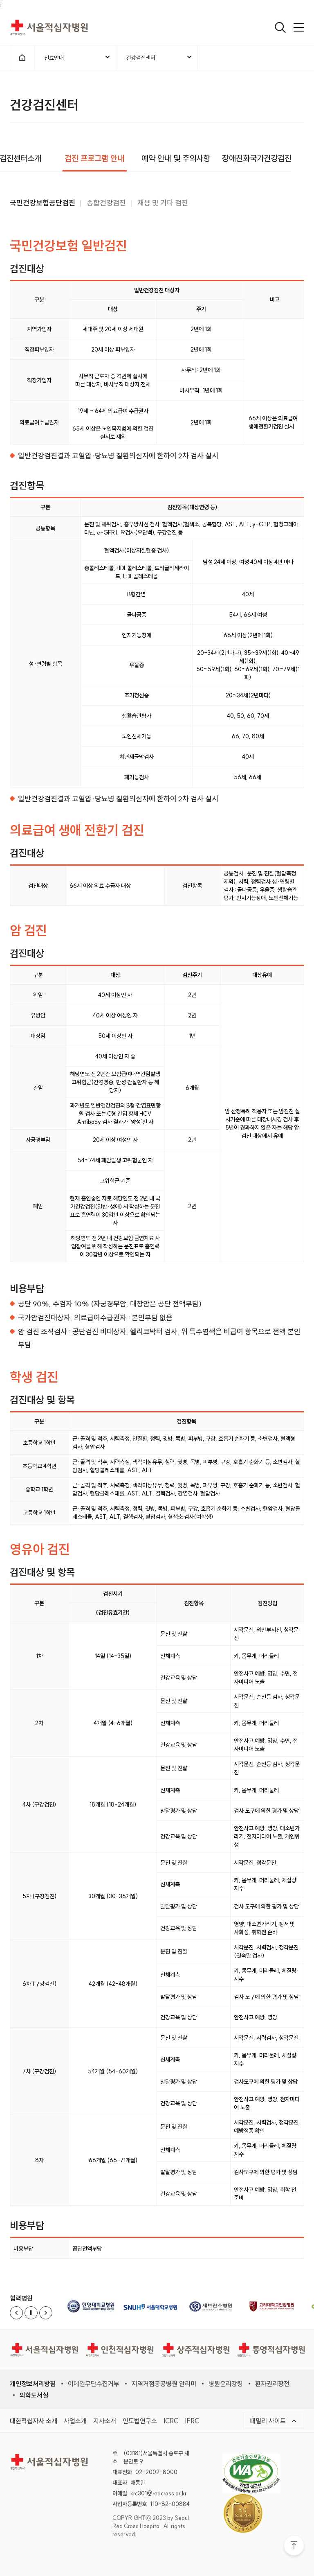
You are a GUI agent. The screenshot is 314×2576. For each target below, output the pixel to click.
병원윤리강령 (226, 2384)
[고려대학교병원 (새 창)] (274, 2306)
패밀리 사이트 (277, 2420)
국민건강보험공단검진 (42, 206)
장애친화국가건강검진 (256, 158)
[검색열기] (280, 27)
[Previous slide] (16, 2312)
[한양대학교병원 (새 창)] (91, 2306)
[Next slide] (45, 2312)
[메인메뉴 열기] (299, 27)
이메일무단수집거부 (93, 2384)
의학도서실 (34, 2395)
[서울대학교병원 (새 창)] (152, 2306)
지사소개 (104, 2420)
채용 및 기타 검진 (162, 207)
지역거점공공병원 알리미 (164, 2384)
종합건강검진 (106, 207)
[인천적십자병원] (120, 2349)
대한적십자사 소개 (33, 2420)
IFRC (192, 2420)
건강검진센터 (159, 59)
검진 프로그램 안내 (94, 158)
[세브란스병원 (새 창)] (213, 2306)
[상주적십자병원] (195, 2349)
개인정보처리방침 (33, 2384)
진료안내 (77, 59)
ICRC (171, 2420)
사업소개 (75, 2420)
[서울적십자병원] (44, 2349)
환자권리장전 (272, 2384)
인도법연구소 (140, 2420)
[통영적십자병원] (271, 2349)
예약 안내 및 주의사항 (175, 158)
